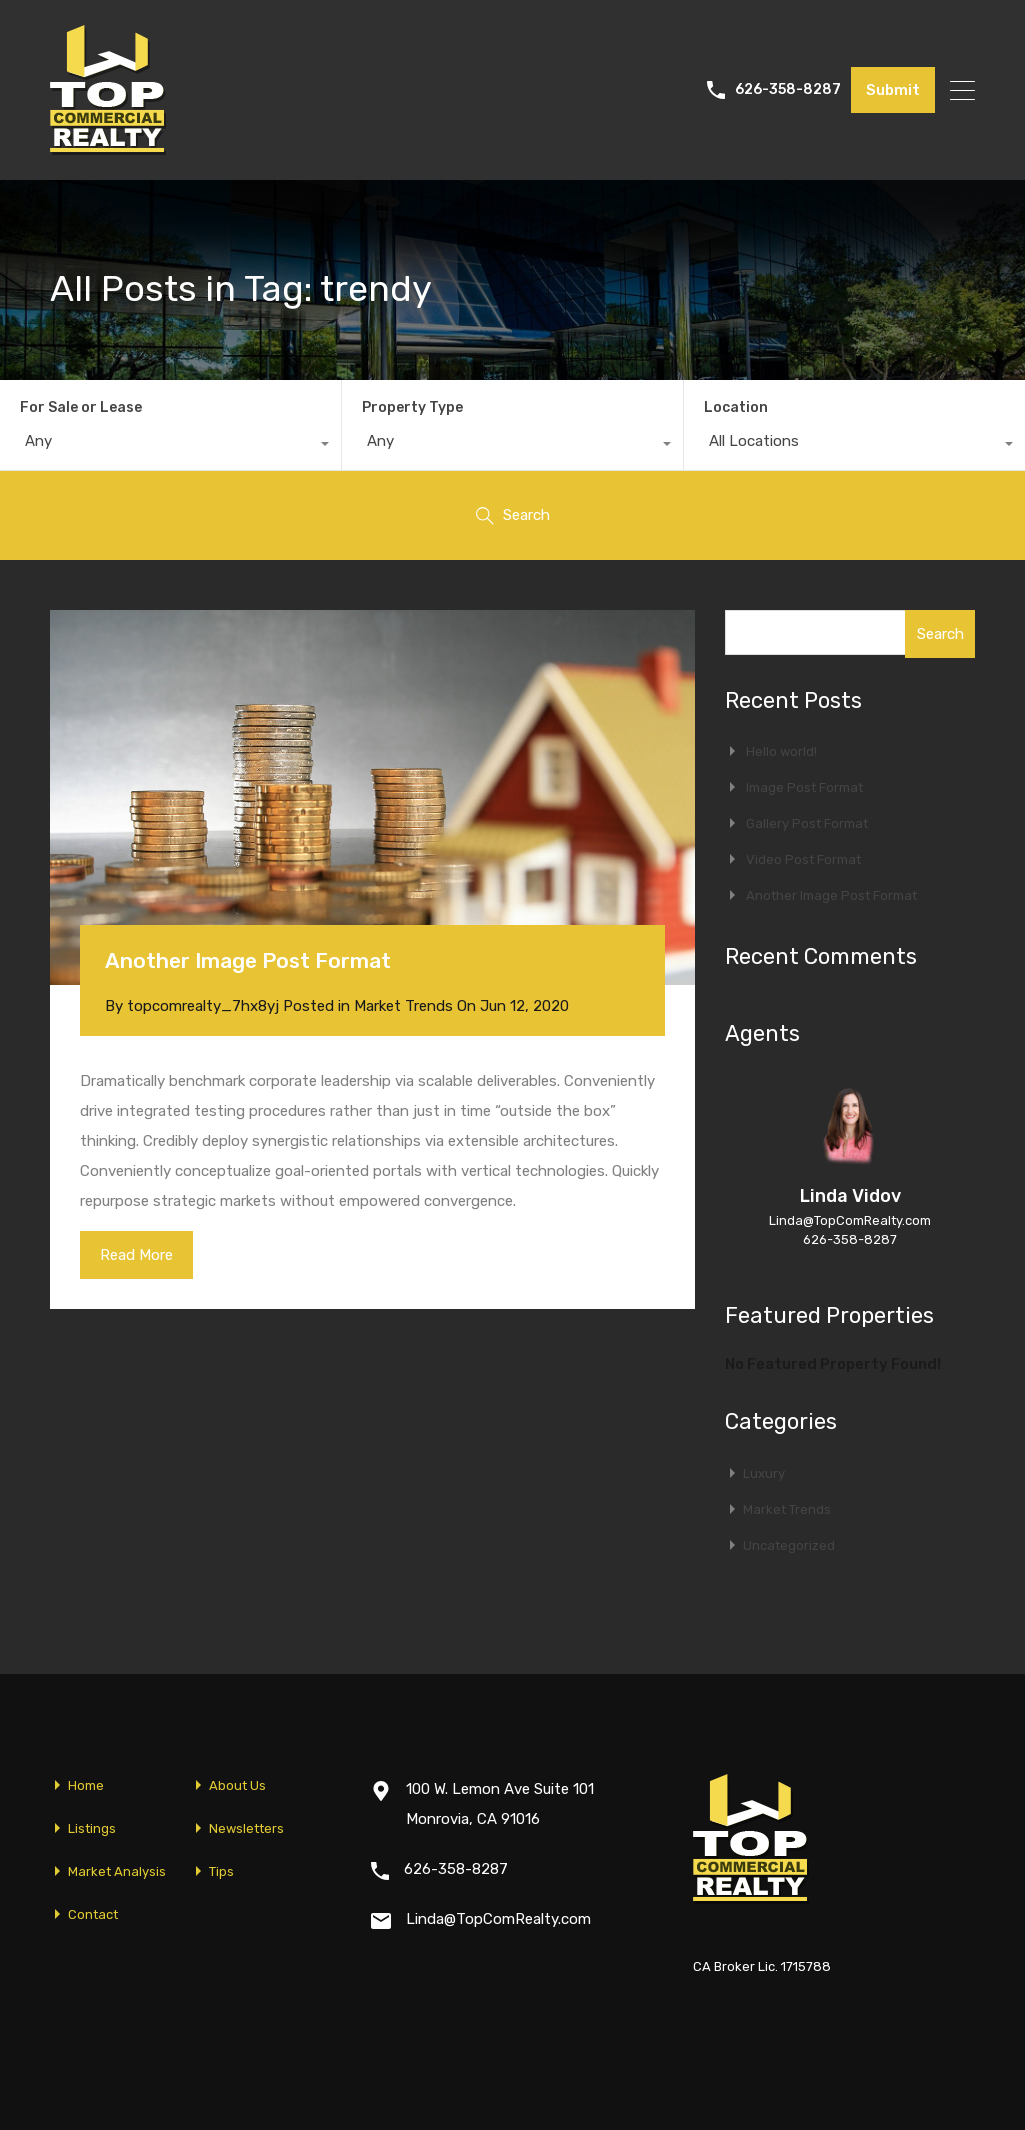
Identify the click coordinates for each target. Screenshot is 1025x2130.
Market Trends (403, 1006)
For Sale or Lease (81, 407)
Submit (893, 90)
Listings (92, 1828)
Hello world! (781, 751)
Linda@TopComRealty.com (850, 1220)
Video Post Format (803, 859)
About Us (237, 1785)
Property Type (412, 407)
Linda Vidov (850, 1196)
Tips (221, 1871)
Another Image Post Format (248, 960)
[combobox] (170, 446)
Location (736, 407)
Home (86, 1785)
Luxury (764, 1473)
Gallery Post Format (807, 823)
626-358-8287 (788, 90)
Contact (93, 1914)
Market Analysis (117, 1871)
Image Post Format (804, 787)
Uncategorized (789, 1545)
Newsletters (246, 1828)
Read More (136, 1255)
